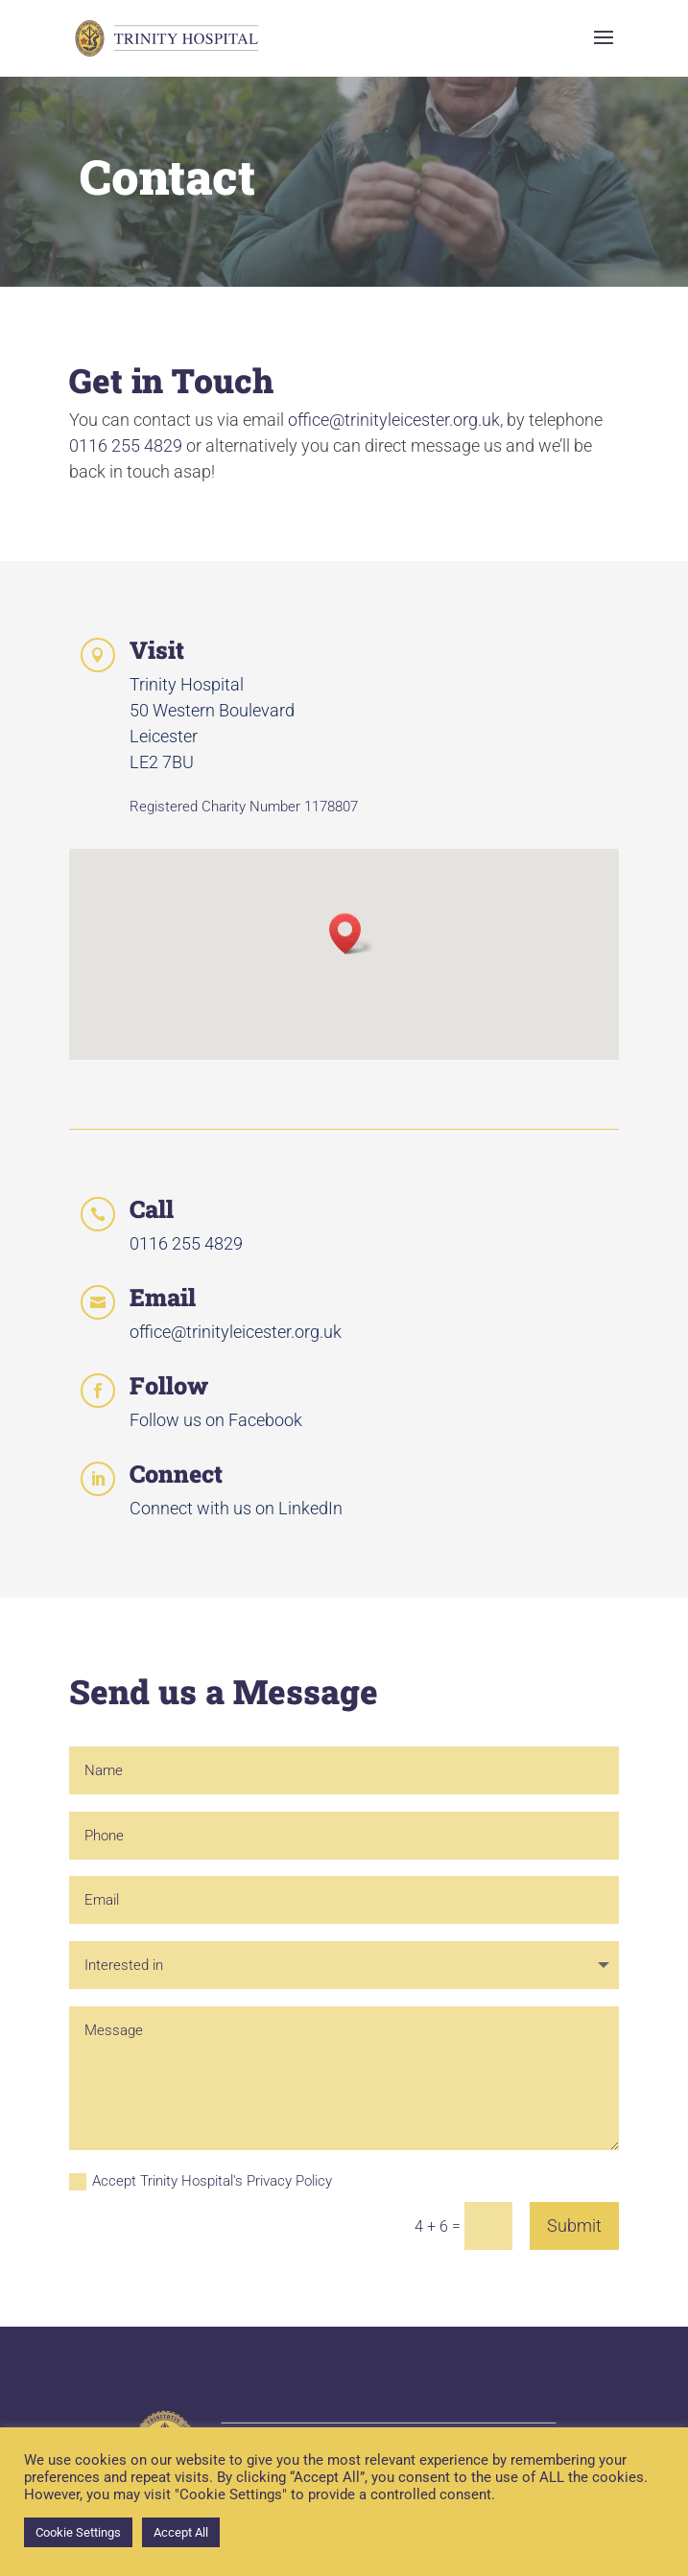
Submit (574, 2225)
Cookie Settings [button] (78, 2532)
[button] (351, 933)
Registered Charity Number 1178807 (244, 806)
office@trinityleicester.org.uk (394, 420)
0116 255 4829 (125, 445)
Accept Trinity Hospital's (200, 2181)
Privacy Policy (289, 2181)
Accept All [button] (181, 2532)
